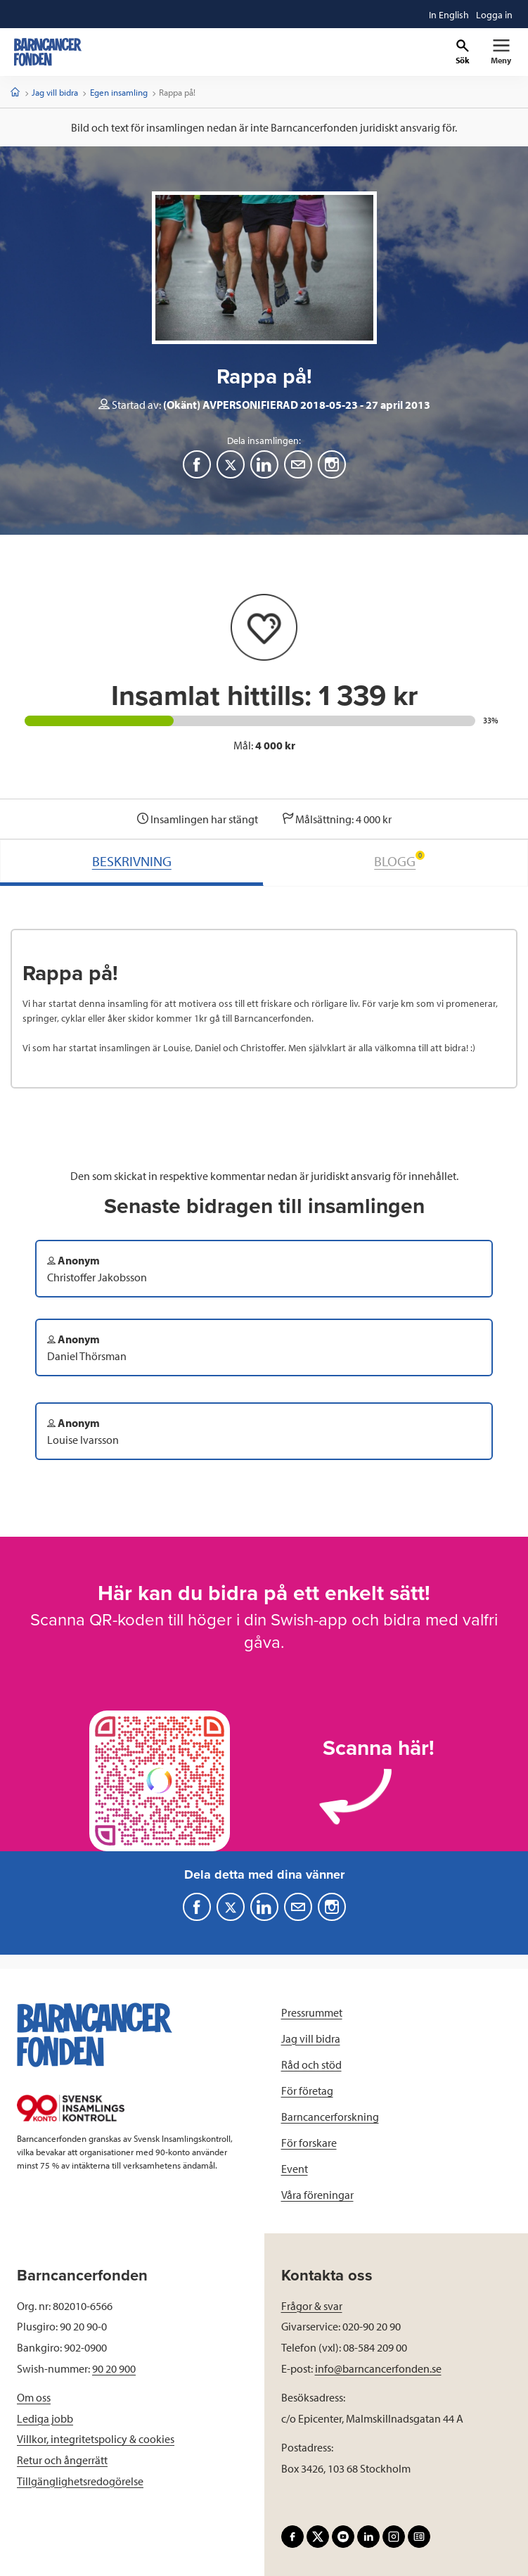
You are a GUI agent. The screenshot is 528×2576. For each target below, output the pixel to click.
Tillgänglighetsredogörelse (80, 2481)
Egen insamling (119, 92)
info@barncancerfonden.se (378, 2368)
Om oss (34, 2397)
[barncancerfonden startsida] (48, 52)
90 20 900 (114, 2368)
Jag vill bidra (55, 92)
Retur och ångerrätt (62, 2460)
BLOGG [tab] (399, 860)
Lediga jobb (45, 2418)
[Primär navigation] (501, 52)
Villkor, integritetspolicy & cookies (95, 2439)
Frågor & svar (311, 2306)
